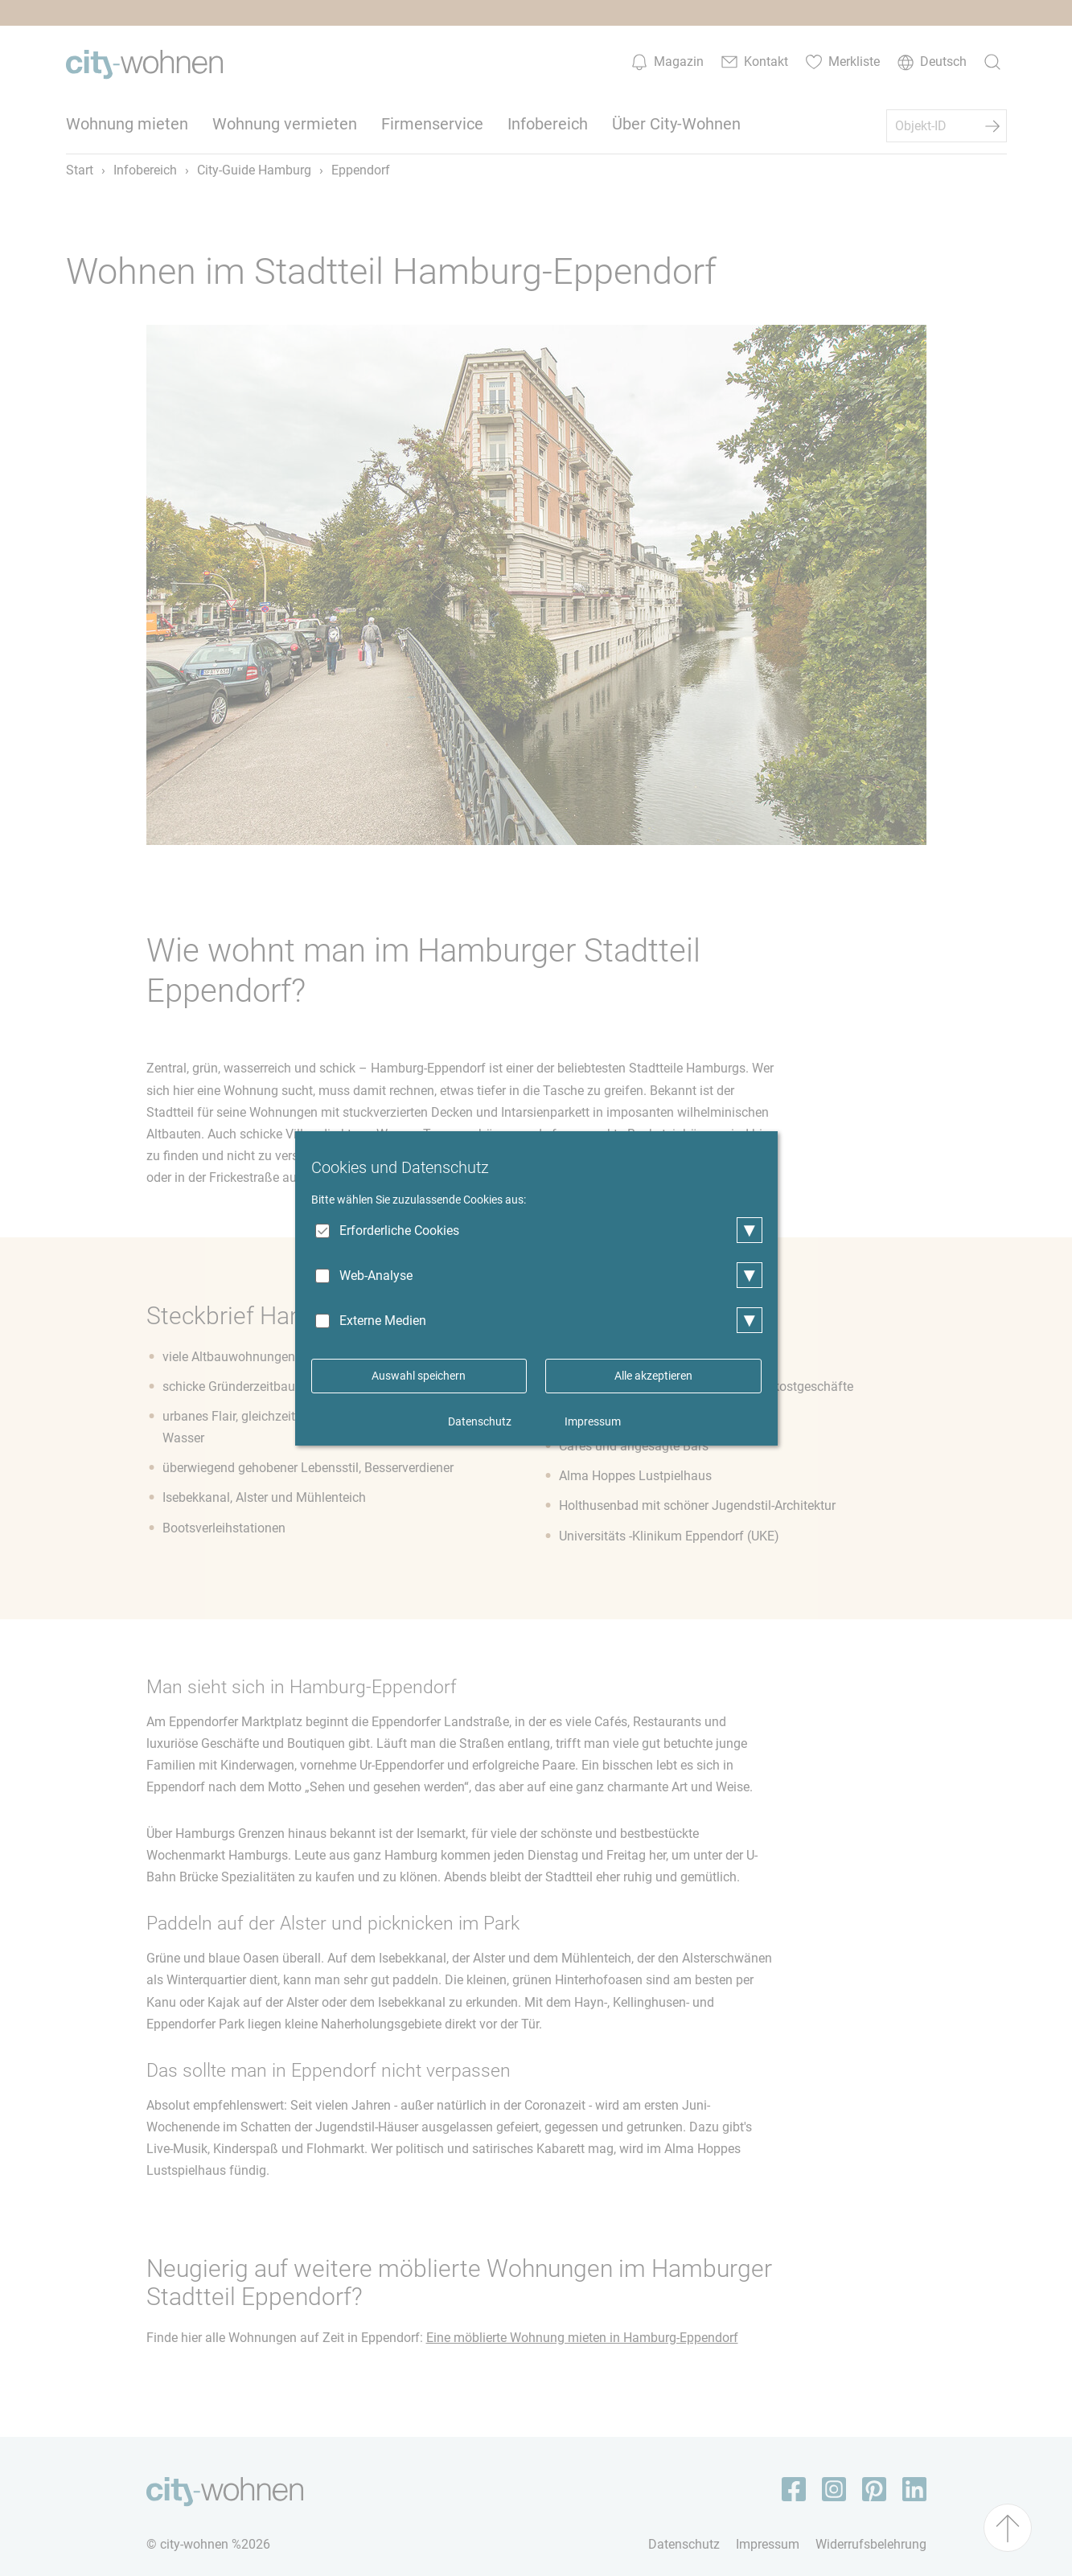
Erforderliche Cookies (399, 1230)
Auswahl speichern (419, 1375)
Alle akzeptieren (653, 1375)
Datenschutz (479, 1421)
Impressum (593, 1421)
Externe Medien (382, 1320)
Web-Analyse (376, 1275)
